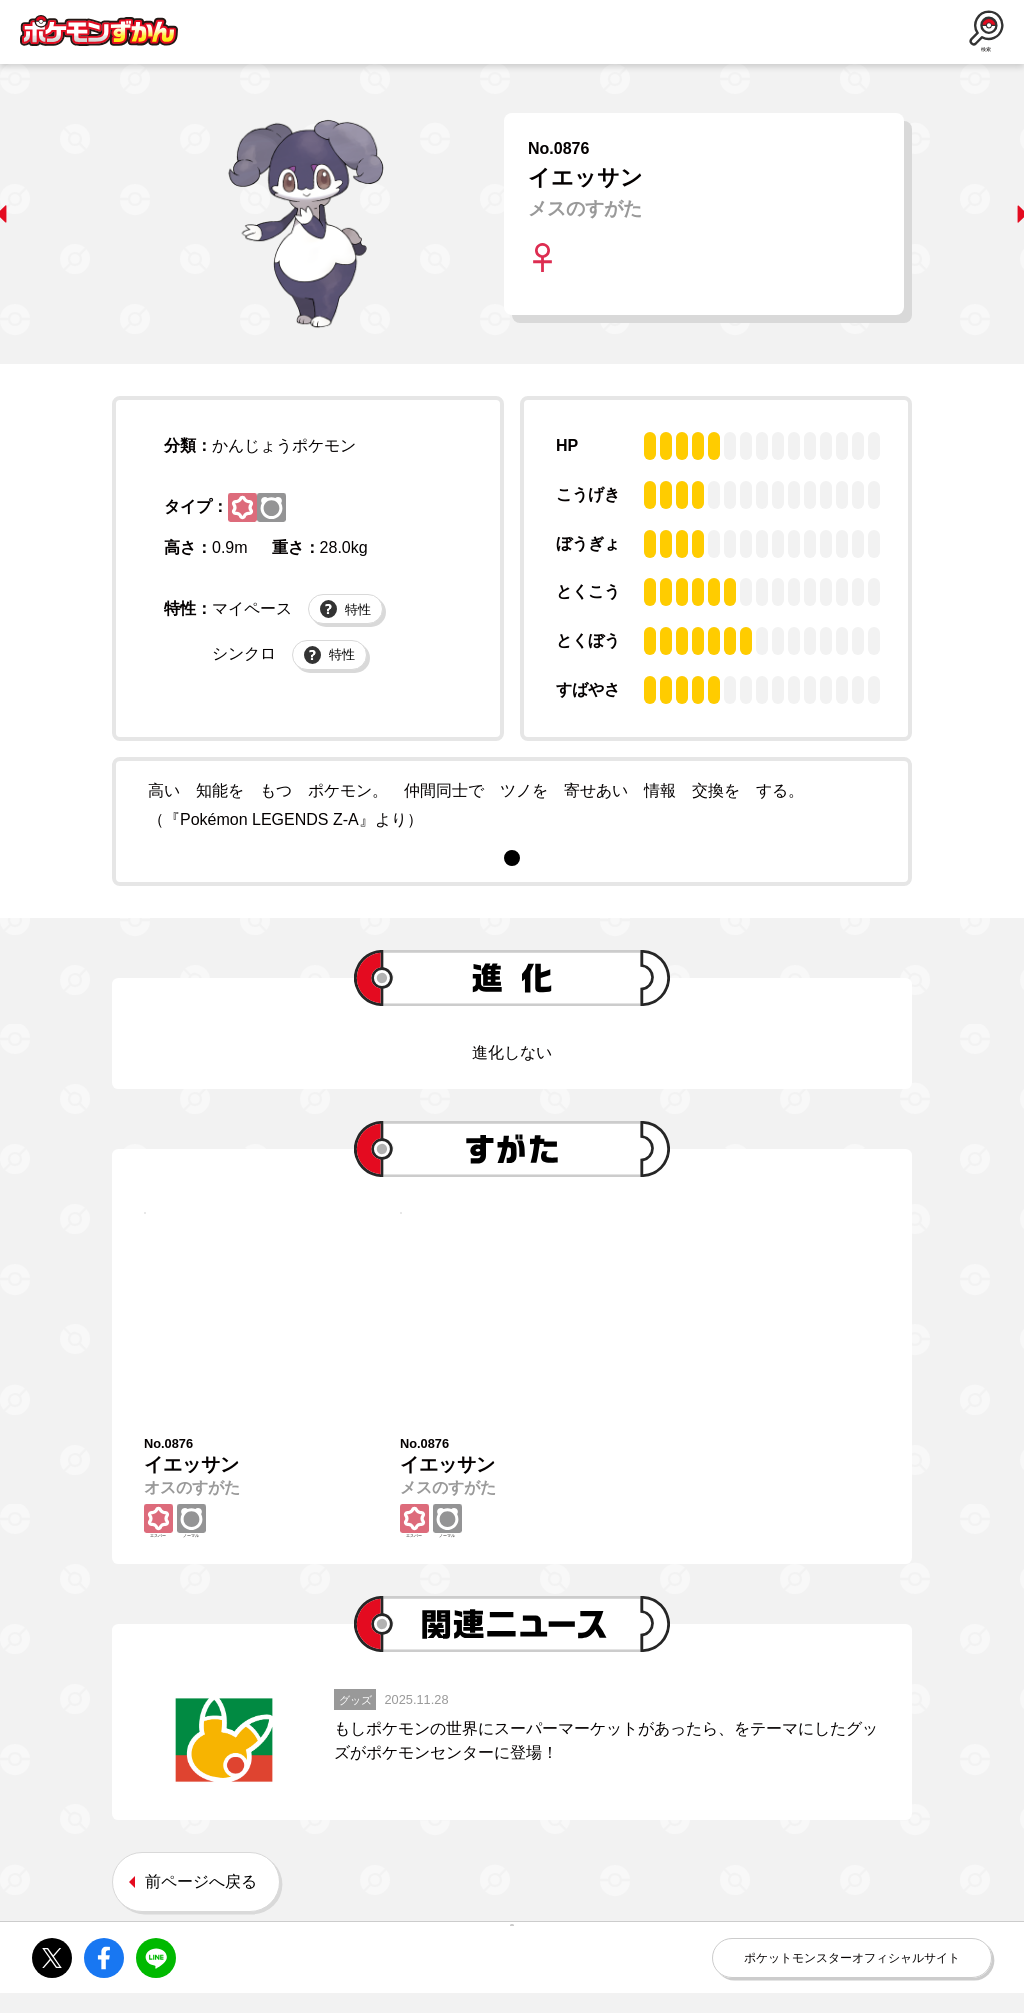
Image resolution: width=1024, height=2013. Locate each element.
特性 (346, 627)
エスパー (248, 514)
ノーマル (298, 514)
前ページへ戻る (201, 1902)
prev (36, 214)
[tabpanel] (512, 806)
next (988, 214)
